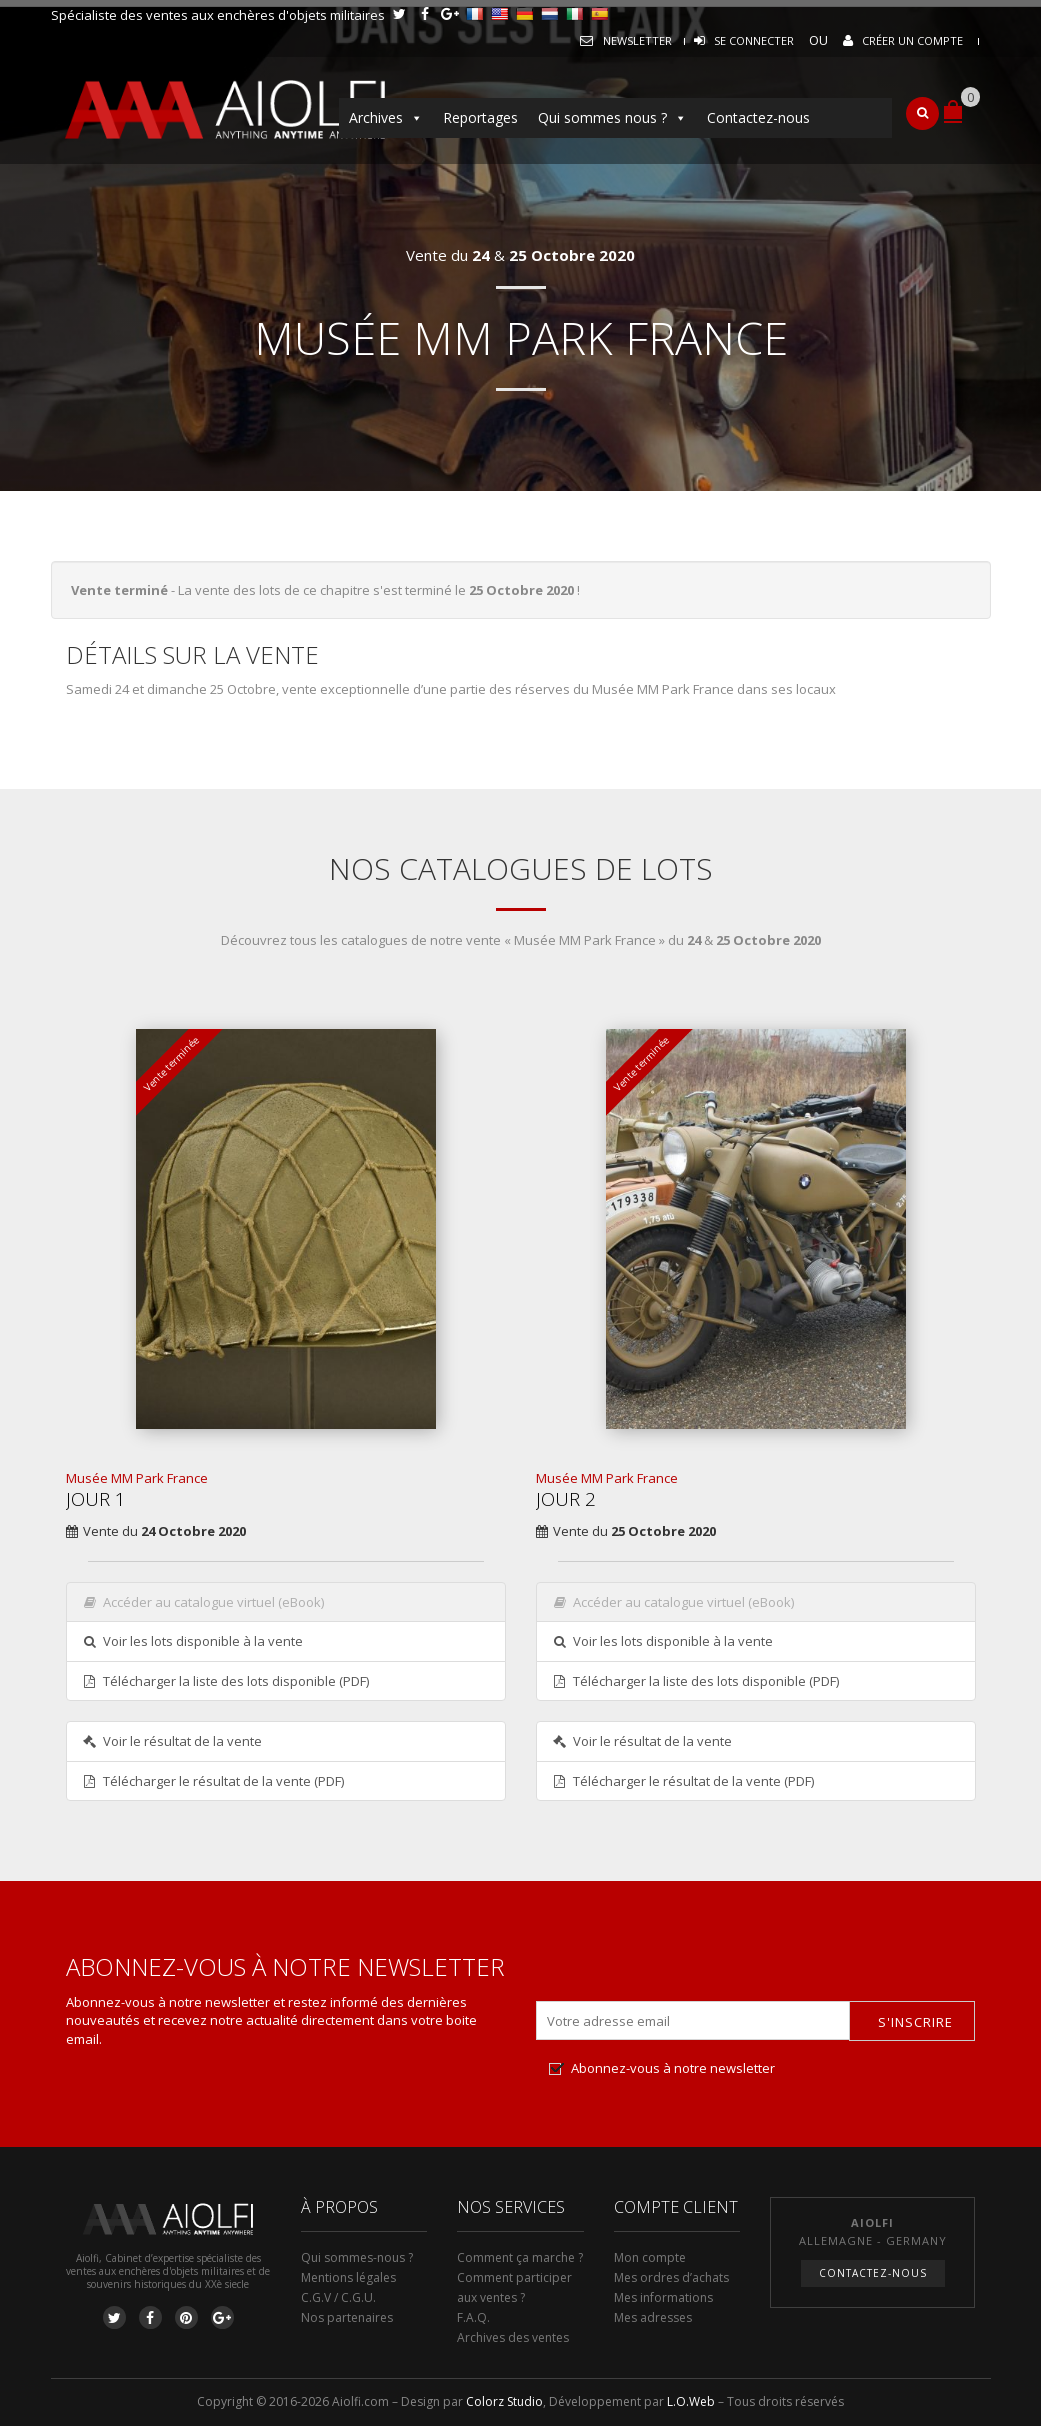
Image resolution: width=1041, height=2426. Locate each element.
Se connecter (754, 40)
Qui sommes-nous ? (357, 2257)
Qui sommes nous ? (612, 118)
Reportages (480, 117)
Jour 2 (566, 1499)
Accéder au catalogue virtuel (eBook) (203, 1602)
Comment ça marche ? (520, 2257)
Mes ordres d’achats (671, 2277)
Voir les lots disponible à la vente (193, 1641)
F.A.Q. (473, 2317)
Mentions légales (348, 2277)
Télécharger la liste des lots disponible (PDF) (226, 1681)
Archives (386, 118)
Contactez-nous (758, 117)
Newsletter (637, 40)
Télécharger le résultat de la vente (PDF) (213, 1781)
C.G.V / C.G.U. (338, 2297)
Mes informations (663, 2297)
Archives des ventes (513, 2337)
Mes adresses (653, 2317)
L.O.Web (691, 2401)
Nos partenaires (347, 2317)
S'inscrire (915, 2022)
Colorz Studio (504, 2401)
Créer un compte (912, 40)
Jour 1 (96, 1499)
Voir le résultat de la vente (172, 1741)
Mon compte (650, 2257)
